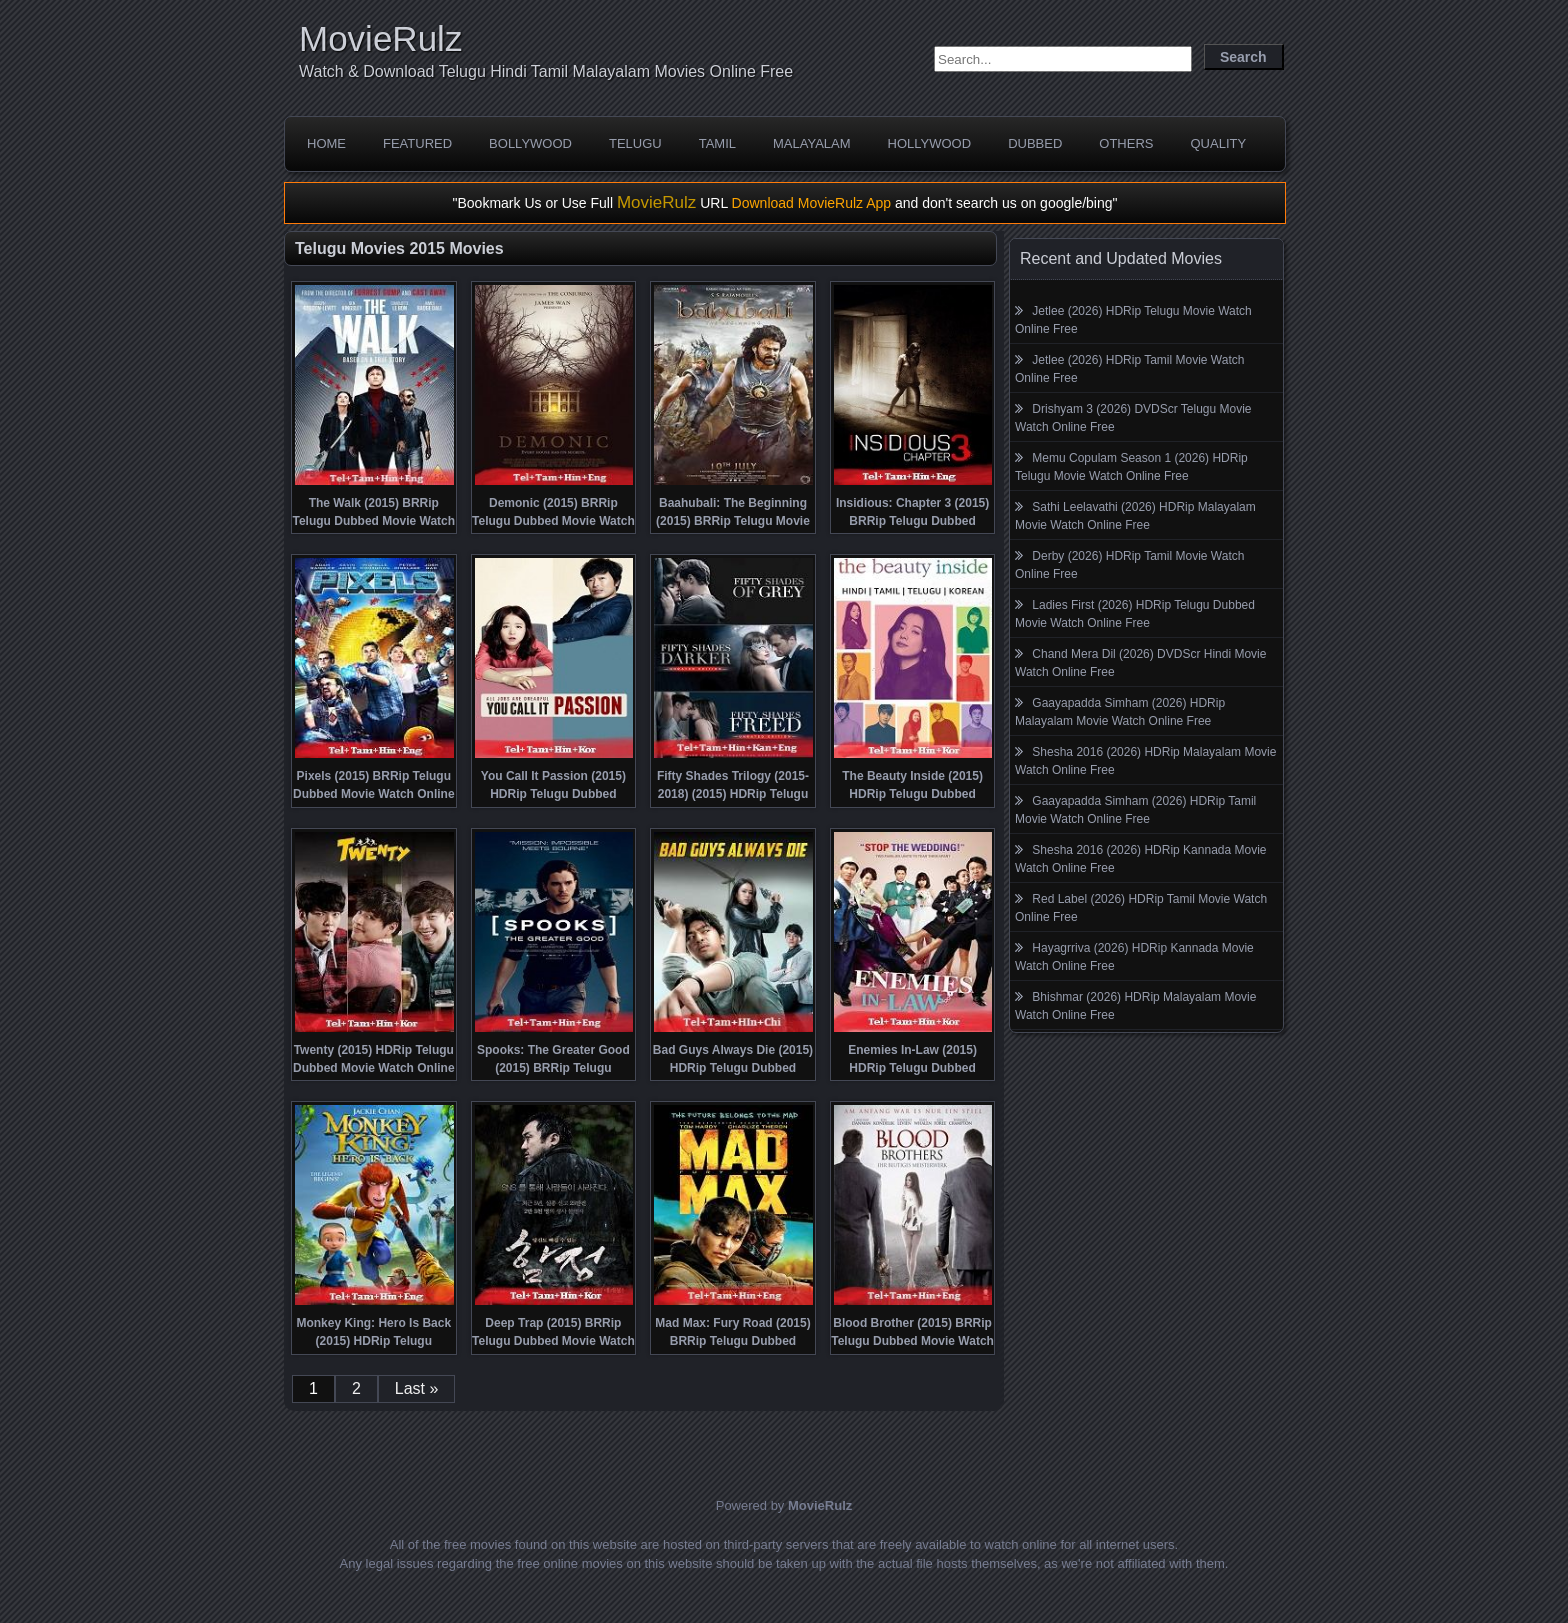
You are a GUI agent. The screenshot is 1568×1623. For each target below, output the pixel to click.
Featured (417, 143)
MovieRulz (380, 38)
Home (326, 143)
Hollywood (930, 143)
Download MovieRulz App (812, 203)
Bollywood (530, 143)
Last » (417, 1388)
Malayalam (812, 143)
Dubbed (1035, 143)
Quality (1218, 143)
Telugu (635, 143)
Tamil (717, 143)
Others (1126, 143)
